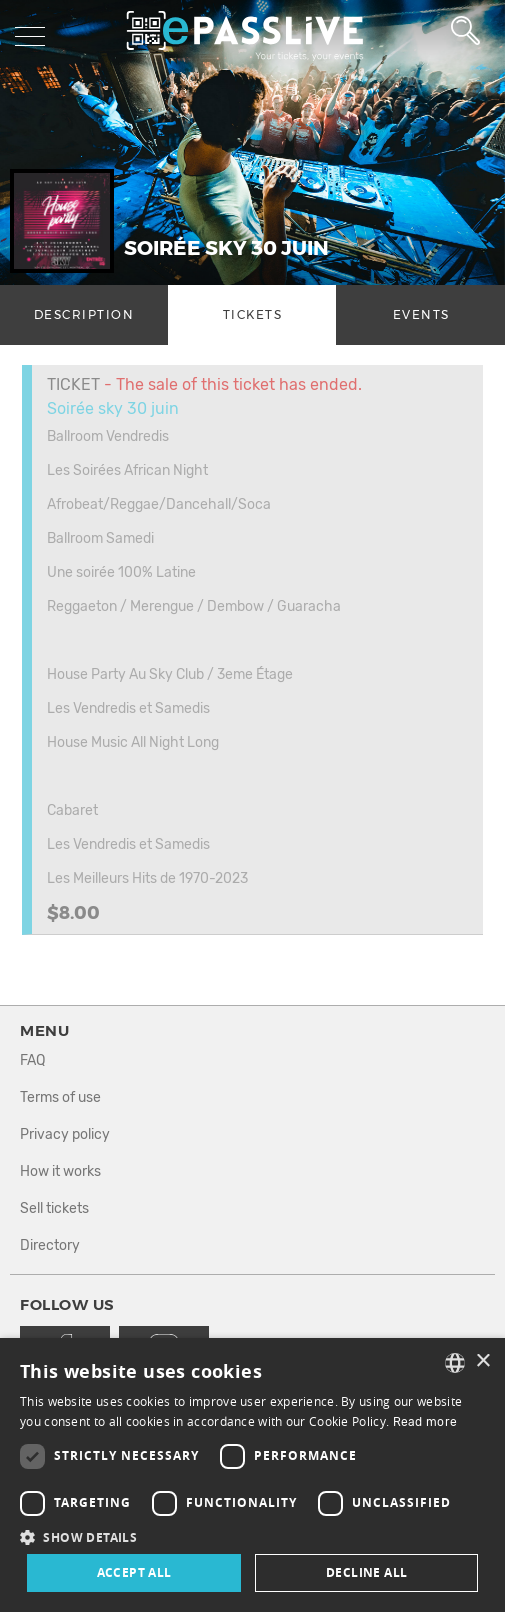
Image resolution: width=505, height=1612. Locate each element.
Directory (50, 1245)
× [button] (482, 1361)
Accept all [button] (134, 1572)
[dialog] (252, 1475)
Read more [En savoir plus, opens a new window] (425, 1422)
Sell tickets (54, 1208)
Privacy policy (65, 1134)
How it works (60, 1171)
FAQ (32, 1060)
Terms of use (60, 1097)
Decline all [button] (366, 1572)
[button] (252, 1536)
